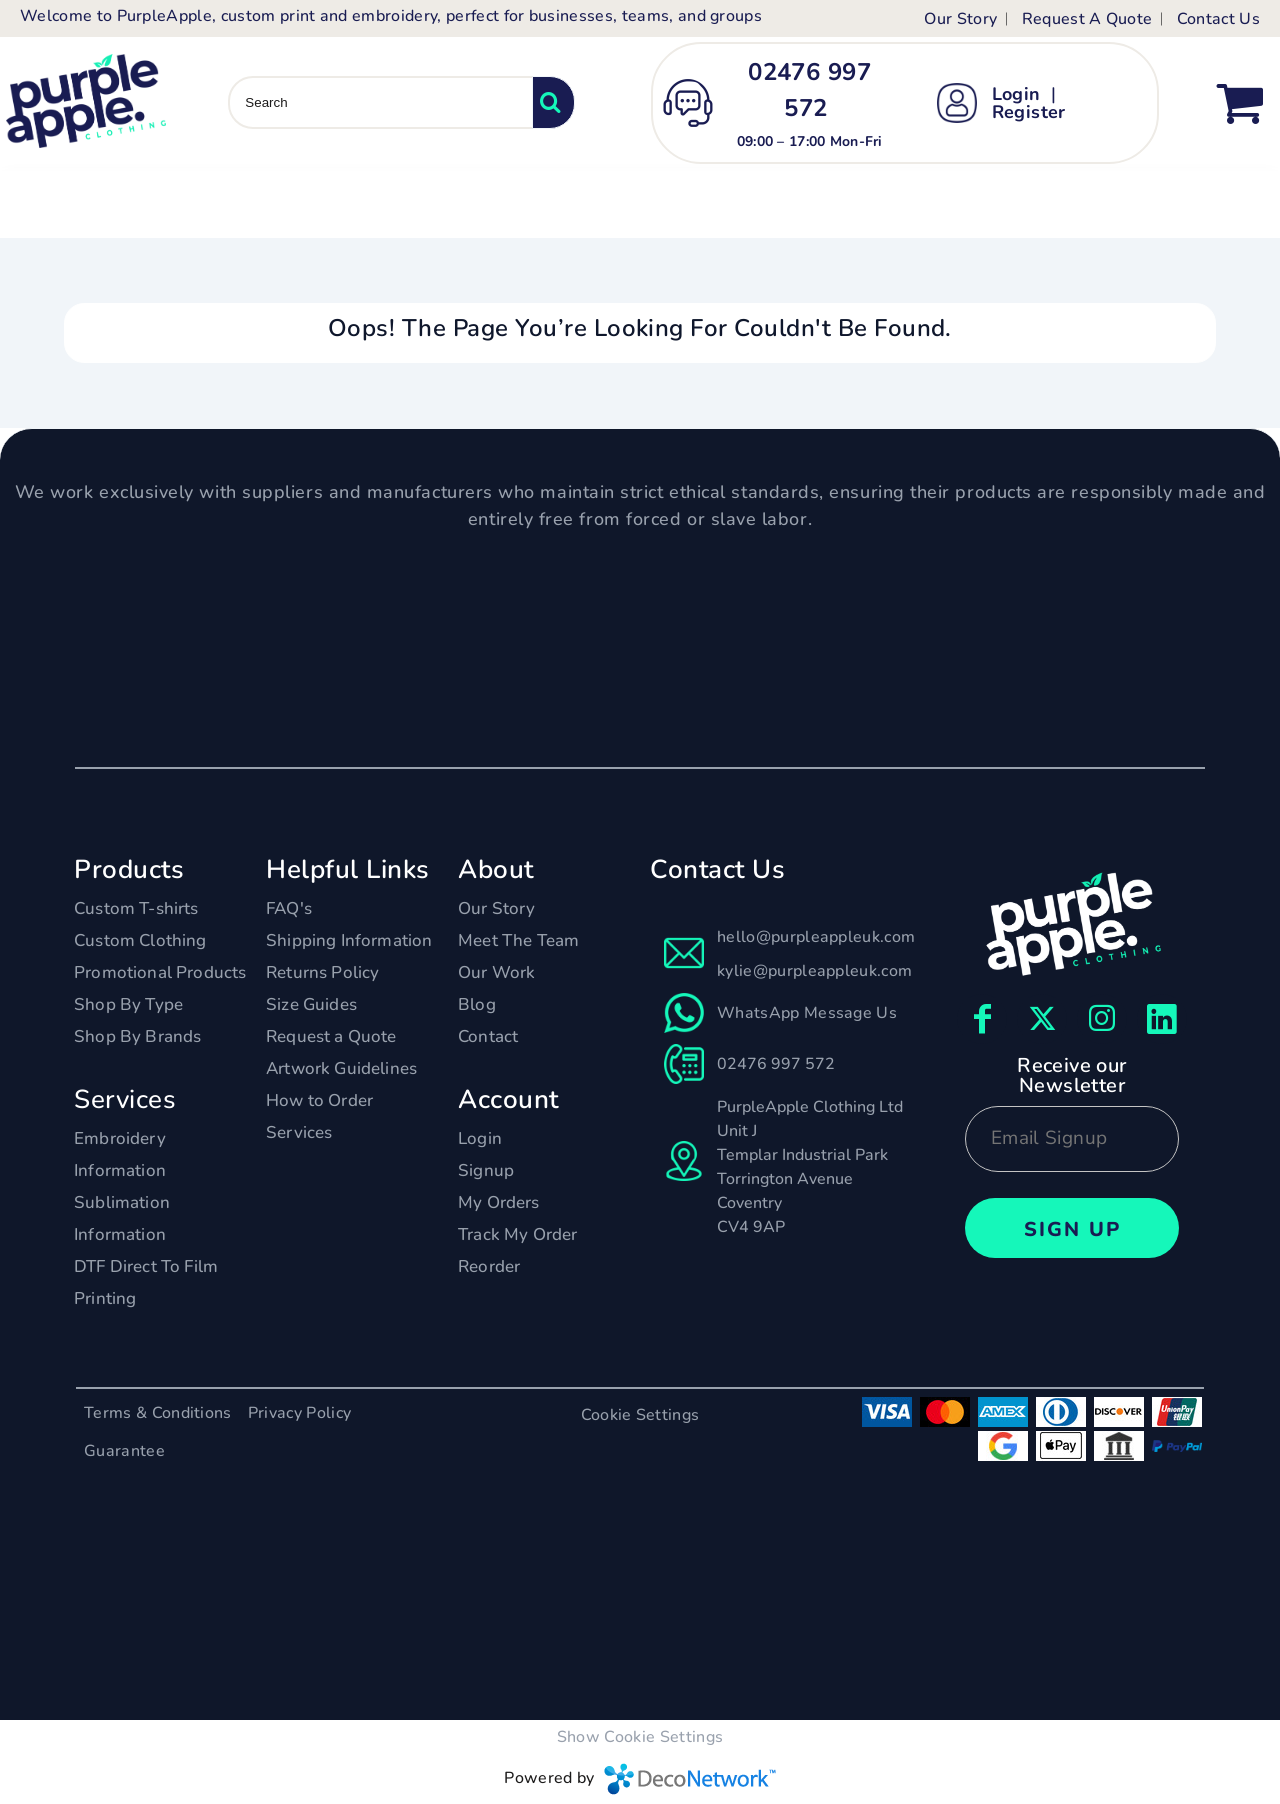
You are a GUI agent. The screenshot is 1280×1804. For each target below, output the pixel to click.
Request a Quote (331, 1036)
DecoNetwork (690, 1779)
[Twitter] (1042, 1019)
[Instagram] (1102, 1019)
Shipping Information (349, 940)
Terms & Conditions (158, 1413)
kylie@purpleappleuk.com (814, 971)
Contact (488, 1036)
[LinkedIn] (1162, 1019)
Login (1016, 94)
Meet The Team (518, 940)
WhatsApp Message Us (807, 1013)
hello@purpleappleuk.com (816, 937)
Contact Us (1218, 19)
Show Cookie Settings (640, 1737)
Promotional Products (160, 972)
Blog (477, 1004)
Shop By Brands (137, 1036)
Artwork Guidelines (341, 1068)
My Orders (499, 1202)
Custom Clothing (140, 940)
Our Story (960, 19)
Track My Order (517, 1234)
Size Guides (311, 1004)
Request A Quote (1087, 19)
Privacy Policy (299, 1413)
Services (299, 1132)
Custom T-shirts (136, 908)
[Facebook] (982, 1019)
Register (1029, 112)
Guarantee (124, 1451)
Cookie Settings (640, 1415)
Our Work (496, 972)
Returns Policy (322, 972)
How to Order (319, 1100)
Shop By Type (128, 1004)
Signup (486, 1170)
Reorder (489, 1266)
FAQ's (289, 908)
